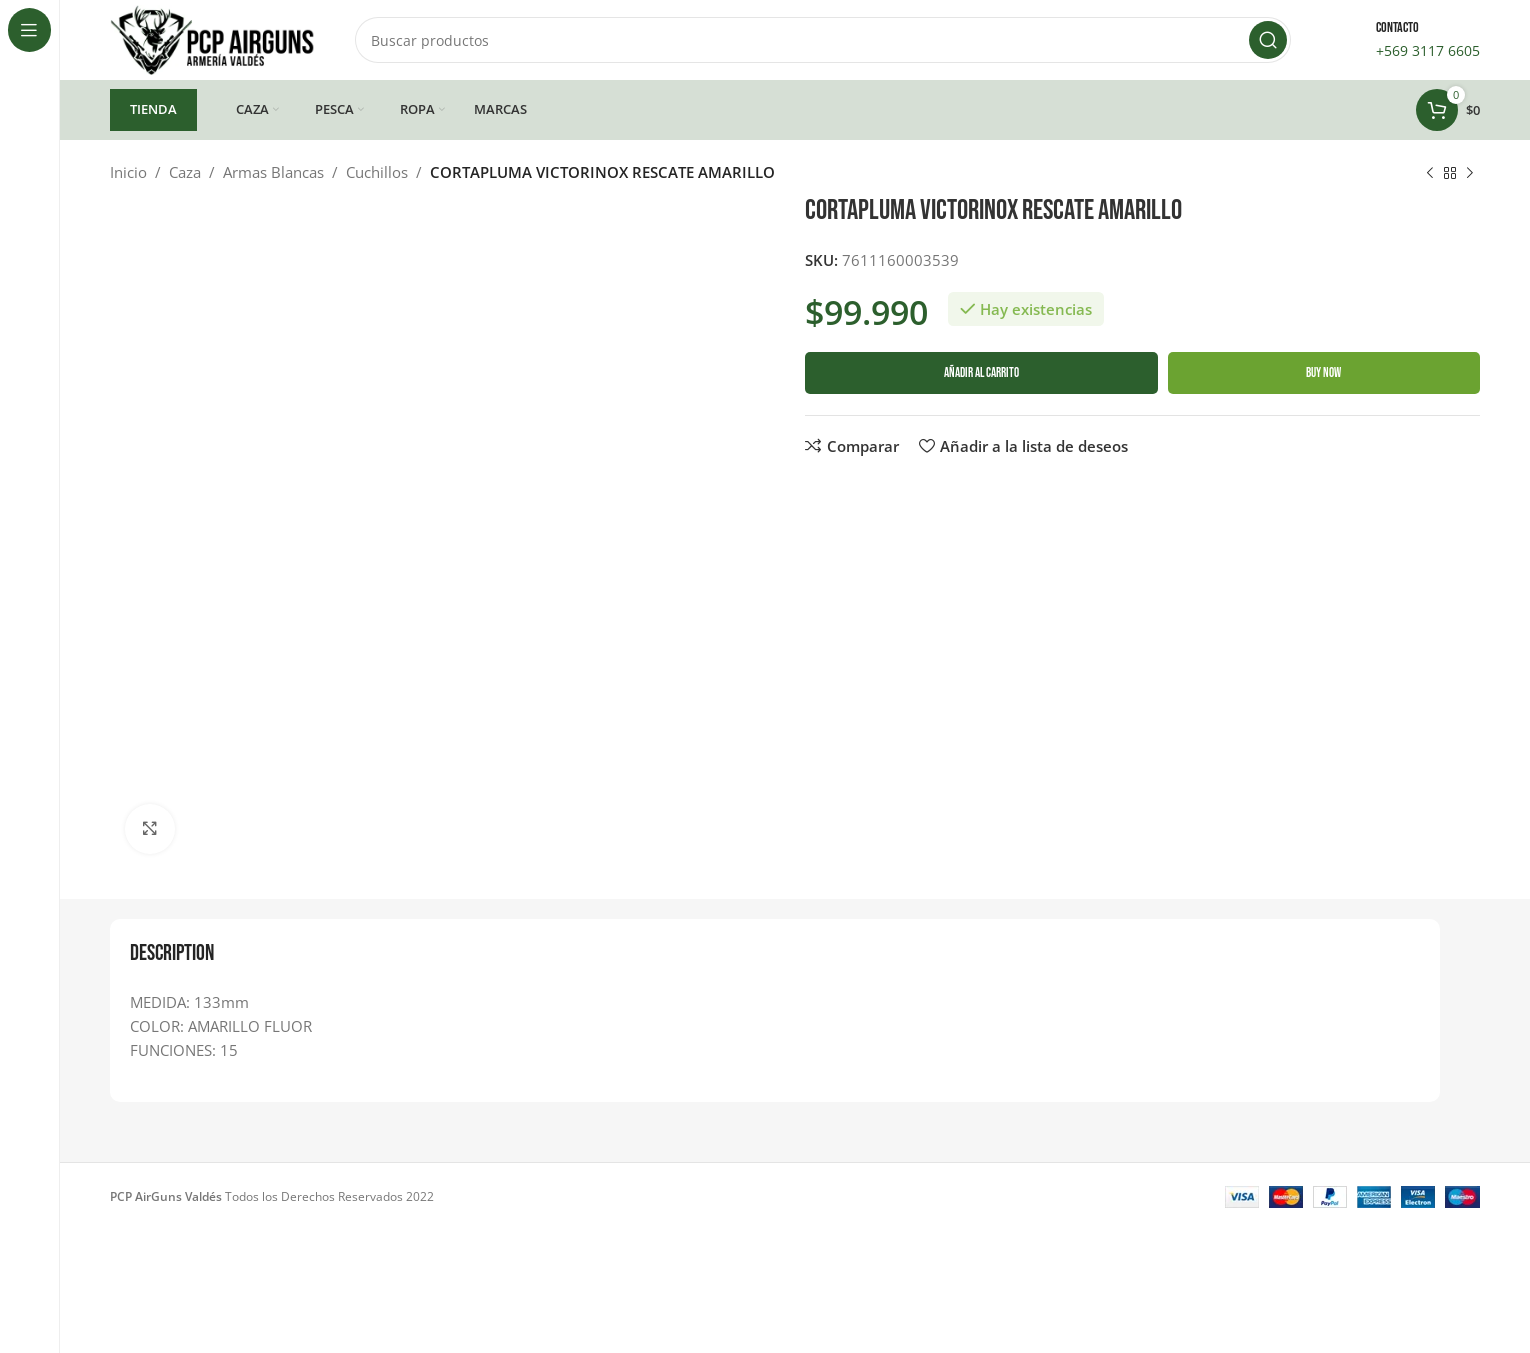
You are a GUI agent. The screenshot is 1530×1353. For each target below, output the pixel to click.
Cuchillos (377, 172)
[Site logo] (212, 38)
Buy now (1323, 373)
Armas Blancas (273, 172)
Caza (185, 172)
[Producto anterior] (1430, 174)
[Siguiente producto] (1470, 174)
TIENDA (153, 109)
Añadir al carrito (981, 373)
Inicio (128, 172)
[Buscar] (823, 40)
